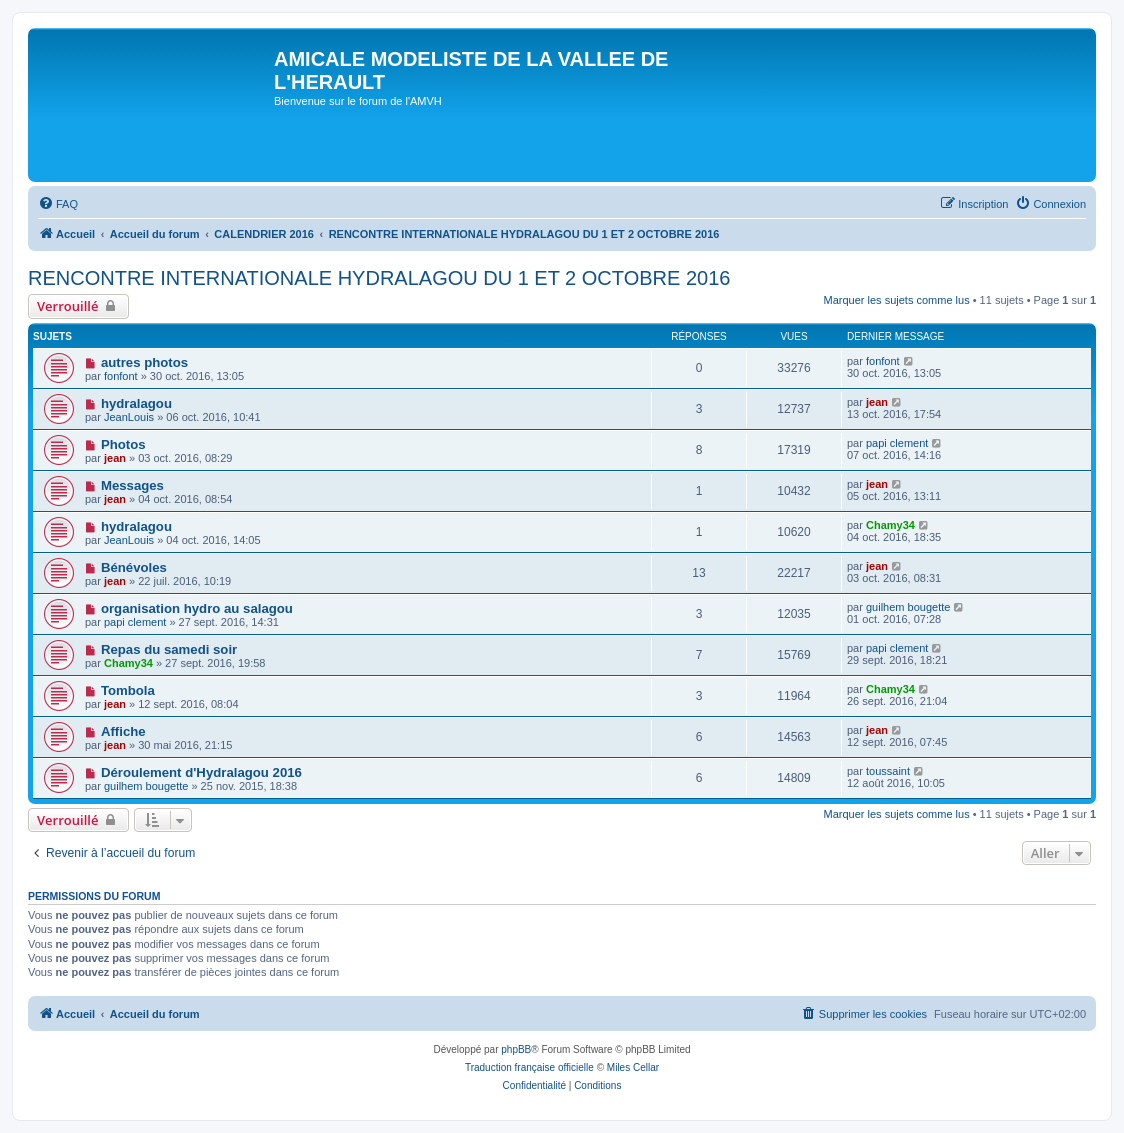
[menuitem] (58, 204)
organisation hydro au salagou (197, 608)
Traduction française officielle (529, 1067)
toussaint (888, 771)
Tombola (128, 690)
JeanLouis (129, 417)
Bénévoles (134, 567)
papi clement (897, 443)
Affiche (123, 731)
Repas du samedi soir (169, 649)
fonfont (121, 376)
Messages (132, 485)
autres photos (144, 362)
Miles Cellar (633, 1067)
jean (877, 402)
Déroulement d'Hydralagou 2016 (201, 772)
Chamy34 (890, 525)
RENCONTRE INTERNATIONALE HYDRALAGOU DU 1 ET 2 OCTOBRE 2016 (379, 278)
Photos (123, 444)
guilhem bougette (908, 607)
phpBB (516, 1049)
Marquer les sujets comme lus (897, 300)
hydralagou (136, 403)
